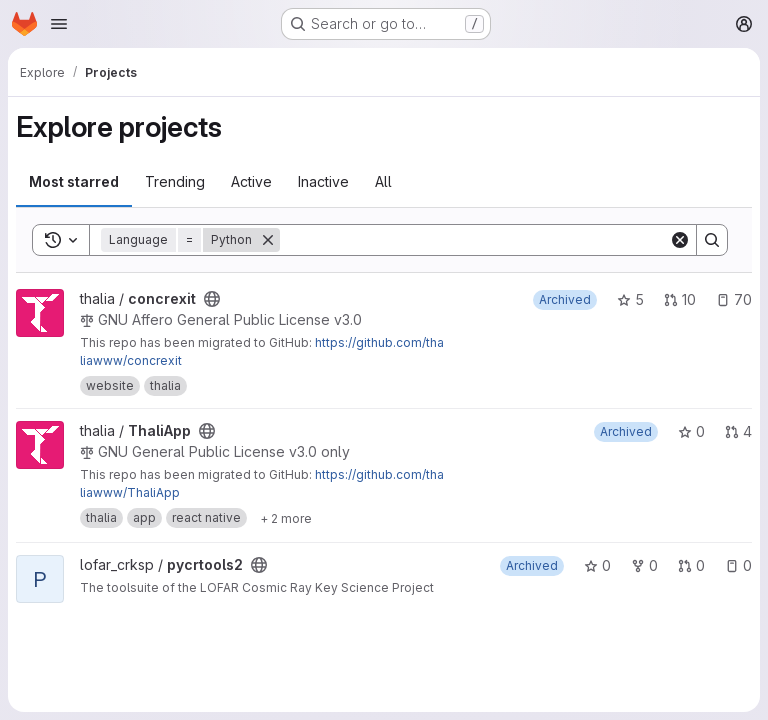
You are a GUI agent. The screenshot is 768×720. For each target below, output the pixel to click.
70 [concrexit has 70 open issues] (734, 299)
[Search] (474, 240)
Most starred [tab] (74, 181)
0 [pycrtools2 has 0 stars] (597, 565)
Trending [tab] (175, 181)
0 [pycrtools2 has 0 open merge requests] (691, 565)
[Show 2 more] (286, 518)
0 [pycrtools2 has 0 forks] (644, 565)
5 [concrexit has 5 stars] (630, 299)
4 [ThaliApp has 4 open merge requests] (738, 431)
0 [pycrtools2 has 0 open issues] (738, 565)
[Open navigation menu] (59, 24)
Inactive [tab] (323, 181)
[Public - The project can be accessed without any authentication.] (212, 299)
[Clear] (680, 240)
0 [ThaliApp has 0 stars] (691, 431)
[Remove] (268, 240)
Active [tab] (251, 181)
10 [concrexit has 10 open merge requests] (680, 299)
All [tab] (383, 181)
